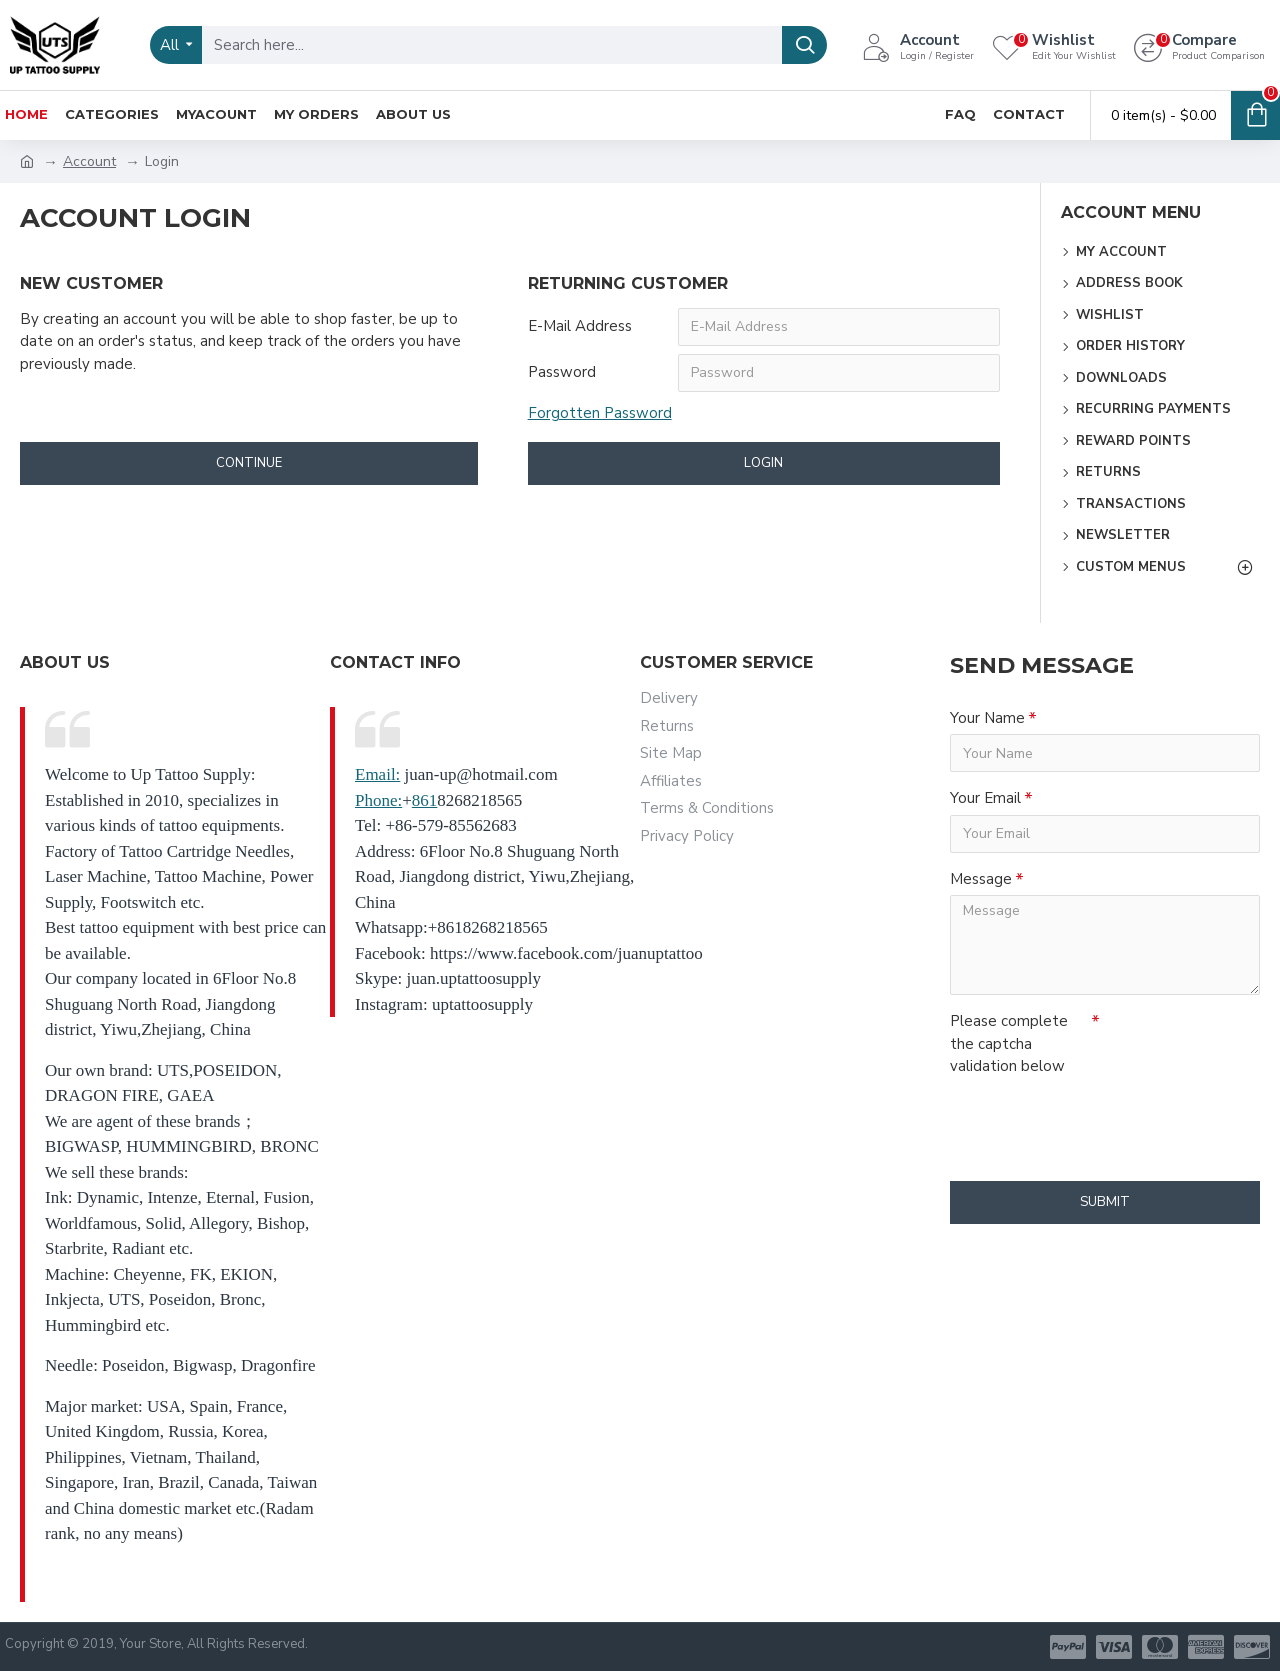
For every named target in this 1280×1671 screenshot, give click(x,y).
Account (89, 161)
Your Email (985, 798)
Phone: (378, 800)
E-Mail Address (580, 326)
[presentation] (1090, 1119)
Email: (377, 774)
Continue (249, 463)
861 (425, 800)
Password (562, 372)
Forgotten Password (600, 413)
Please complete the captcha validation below (1009, 1043)
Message (981, 879)
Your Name (987, 718)
